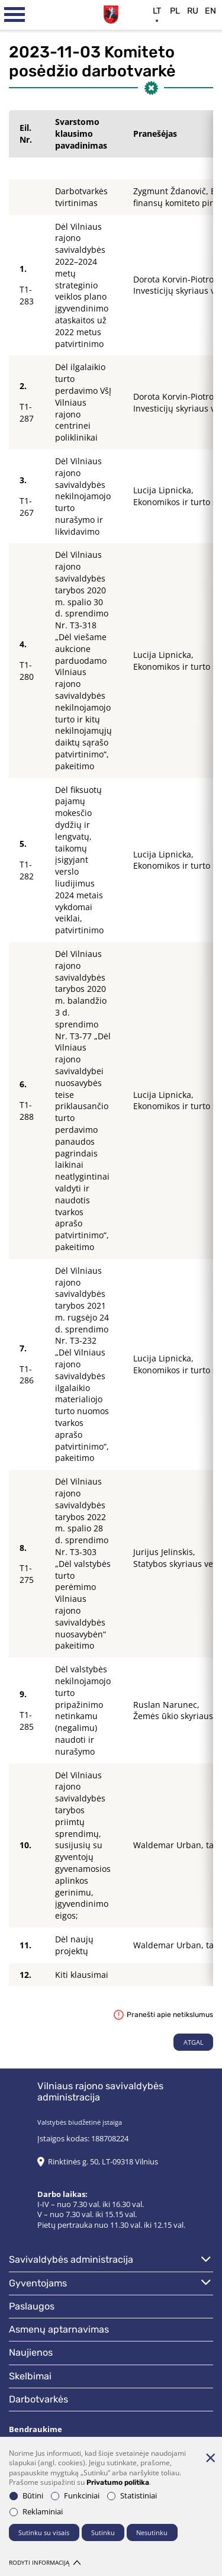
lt (157, 11)
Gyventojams (38, 2283)
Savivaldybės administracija (71, 2259)
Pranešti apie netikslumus (163, 2014)
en (210, 11)
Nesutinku (152, 2532)
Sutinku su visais (43, 2532)
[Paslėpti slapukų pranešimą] (210, 2457)
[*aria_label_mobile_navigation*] (15, 15)
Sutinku (103, 2532)
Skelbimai (30, 2376)
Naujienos (31, 2352)
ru (192, 11)
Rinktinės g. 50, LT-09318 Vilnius (103, 2162)
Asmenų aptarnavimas (59, 2329)
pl (175, 11)
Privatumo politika (117, 2482)
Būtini (26, 2496)
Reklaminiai (36, 2512)
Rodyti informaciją (45, 2563)
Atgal (194, 2042)
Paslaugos (31, 2306)
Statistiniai (132, 2496)
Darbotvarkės (38, 2399)
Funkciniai (75, 2496)
